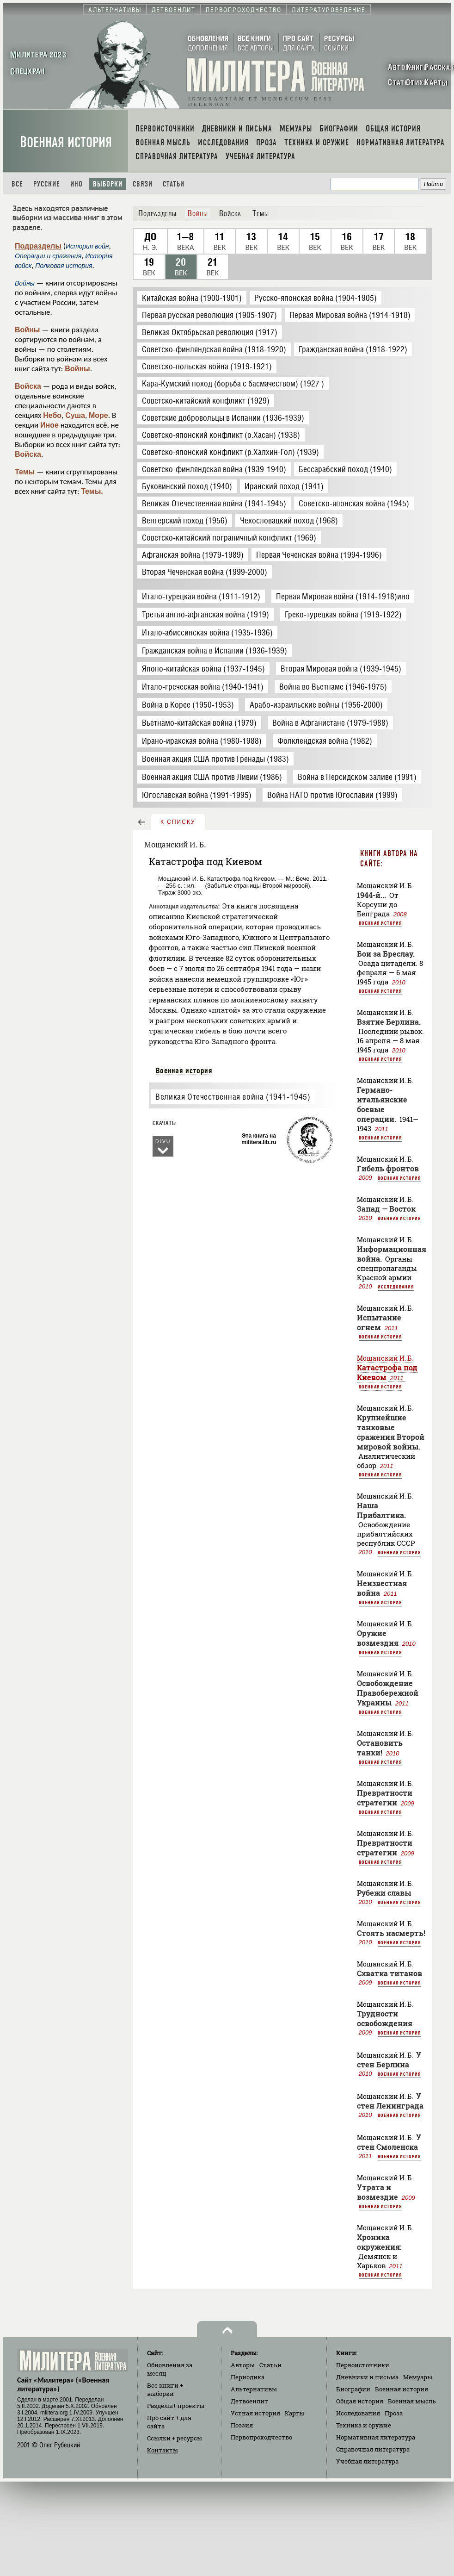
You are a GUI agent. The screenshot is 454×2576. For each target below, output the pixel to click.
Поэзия (242, 2425)
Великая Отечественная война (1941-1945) (232, 1096)
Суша (75, 415)
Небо (52, 415)
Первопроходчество (261, 2437)
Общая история (359, 2401)
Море (98, 415)
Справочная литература (373, 2449)
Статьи (173, 184)
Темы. (92, 491)
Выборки (108, 184)
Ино (76, 184)
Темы (25, 472)
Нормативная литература (375, 2437)
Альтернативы (254, 2389)
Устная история (255, 2413)
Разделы (175, 2406)
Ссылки (174, 2438)
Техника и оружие (363, 2425)
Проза (394, 2413)
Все (17, 184)
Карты (294, 2413)
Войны (27, 330)
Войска (28, 386)
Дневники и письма (367, 2377)
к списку (178, 822)
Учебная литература (367, 2461)
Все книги (165, 2389)
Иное (49, 425)
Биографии (353, 2389)
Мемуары (417, 2377)
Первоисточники (362, 2365)
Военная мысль (412, 2401)
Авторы (243, 2365)
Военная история (66, 142)
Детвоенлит (249, 2401)
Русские (46, 184)
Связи (143, 184)
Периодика (247, 2377)
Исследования (396, 1286)
